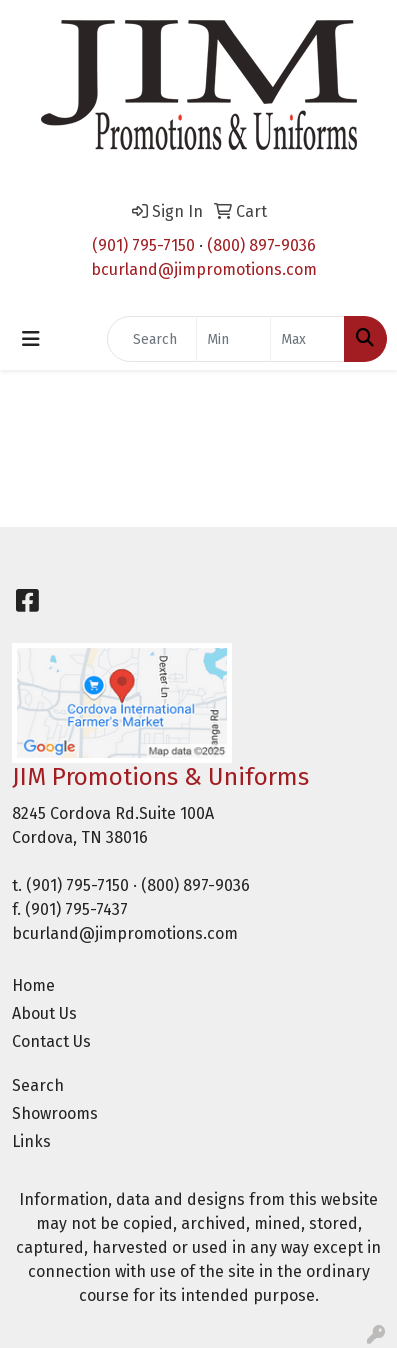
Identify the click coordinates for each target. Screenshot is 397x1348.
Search (38, 1085)
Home (33, 985)
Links (31, 1141)
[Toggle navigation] (31, 339)
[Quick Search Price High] (307, 339)
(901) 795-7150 (143, 245)
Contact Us (51, 1041)
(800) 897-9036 (261, 245)
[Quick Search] (152, 339)
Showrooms (55, 1113)
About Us (44, 1013)
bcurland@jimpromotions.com (204, 269)
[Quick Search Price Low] (233, 339)
